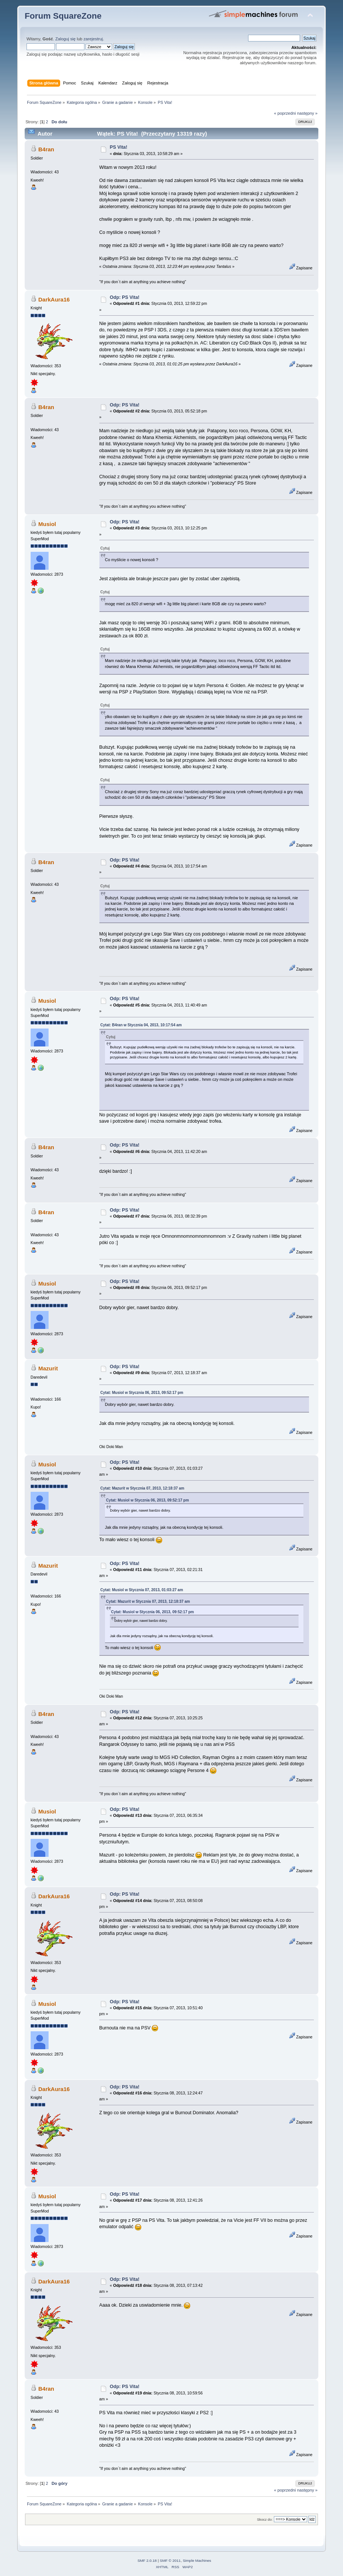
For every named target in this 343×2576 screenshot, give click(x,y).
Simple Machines (197, 2560)
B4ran (46, 149)
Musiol (47, 524)
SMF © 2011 (170, 2560)
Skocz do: (265, 2519)
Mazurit (48, 1368)
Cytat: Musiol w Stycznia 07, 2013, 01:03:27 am (142, 1590)
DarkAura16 (54, 299)
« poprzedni (285, 113)
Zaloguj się (65, 39)
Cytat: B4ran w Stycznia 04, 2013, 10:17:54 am (141, 1025)
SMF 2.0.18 (147, 2560)
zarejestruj (93, 39)
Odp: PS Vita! (124, 297)
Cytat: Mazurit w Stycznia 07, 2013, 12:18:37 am (143, 1488)
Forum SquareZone (63, 16)
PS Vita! (118, 147)
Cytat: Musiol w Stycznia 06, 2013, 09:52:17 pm (142, 1393)
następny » (307, 113)
